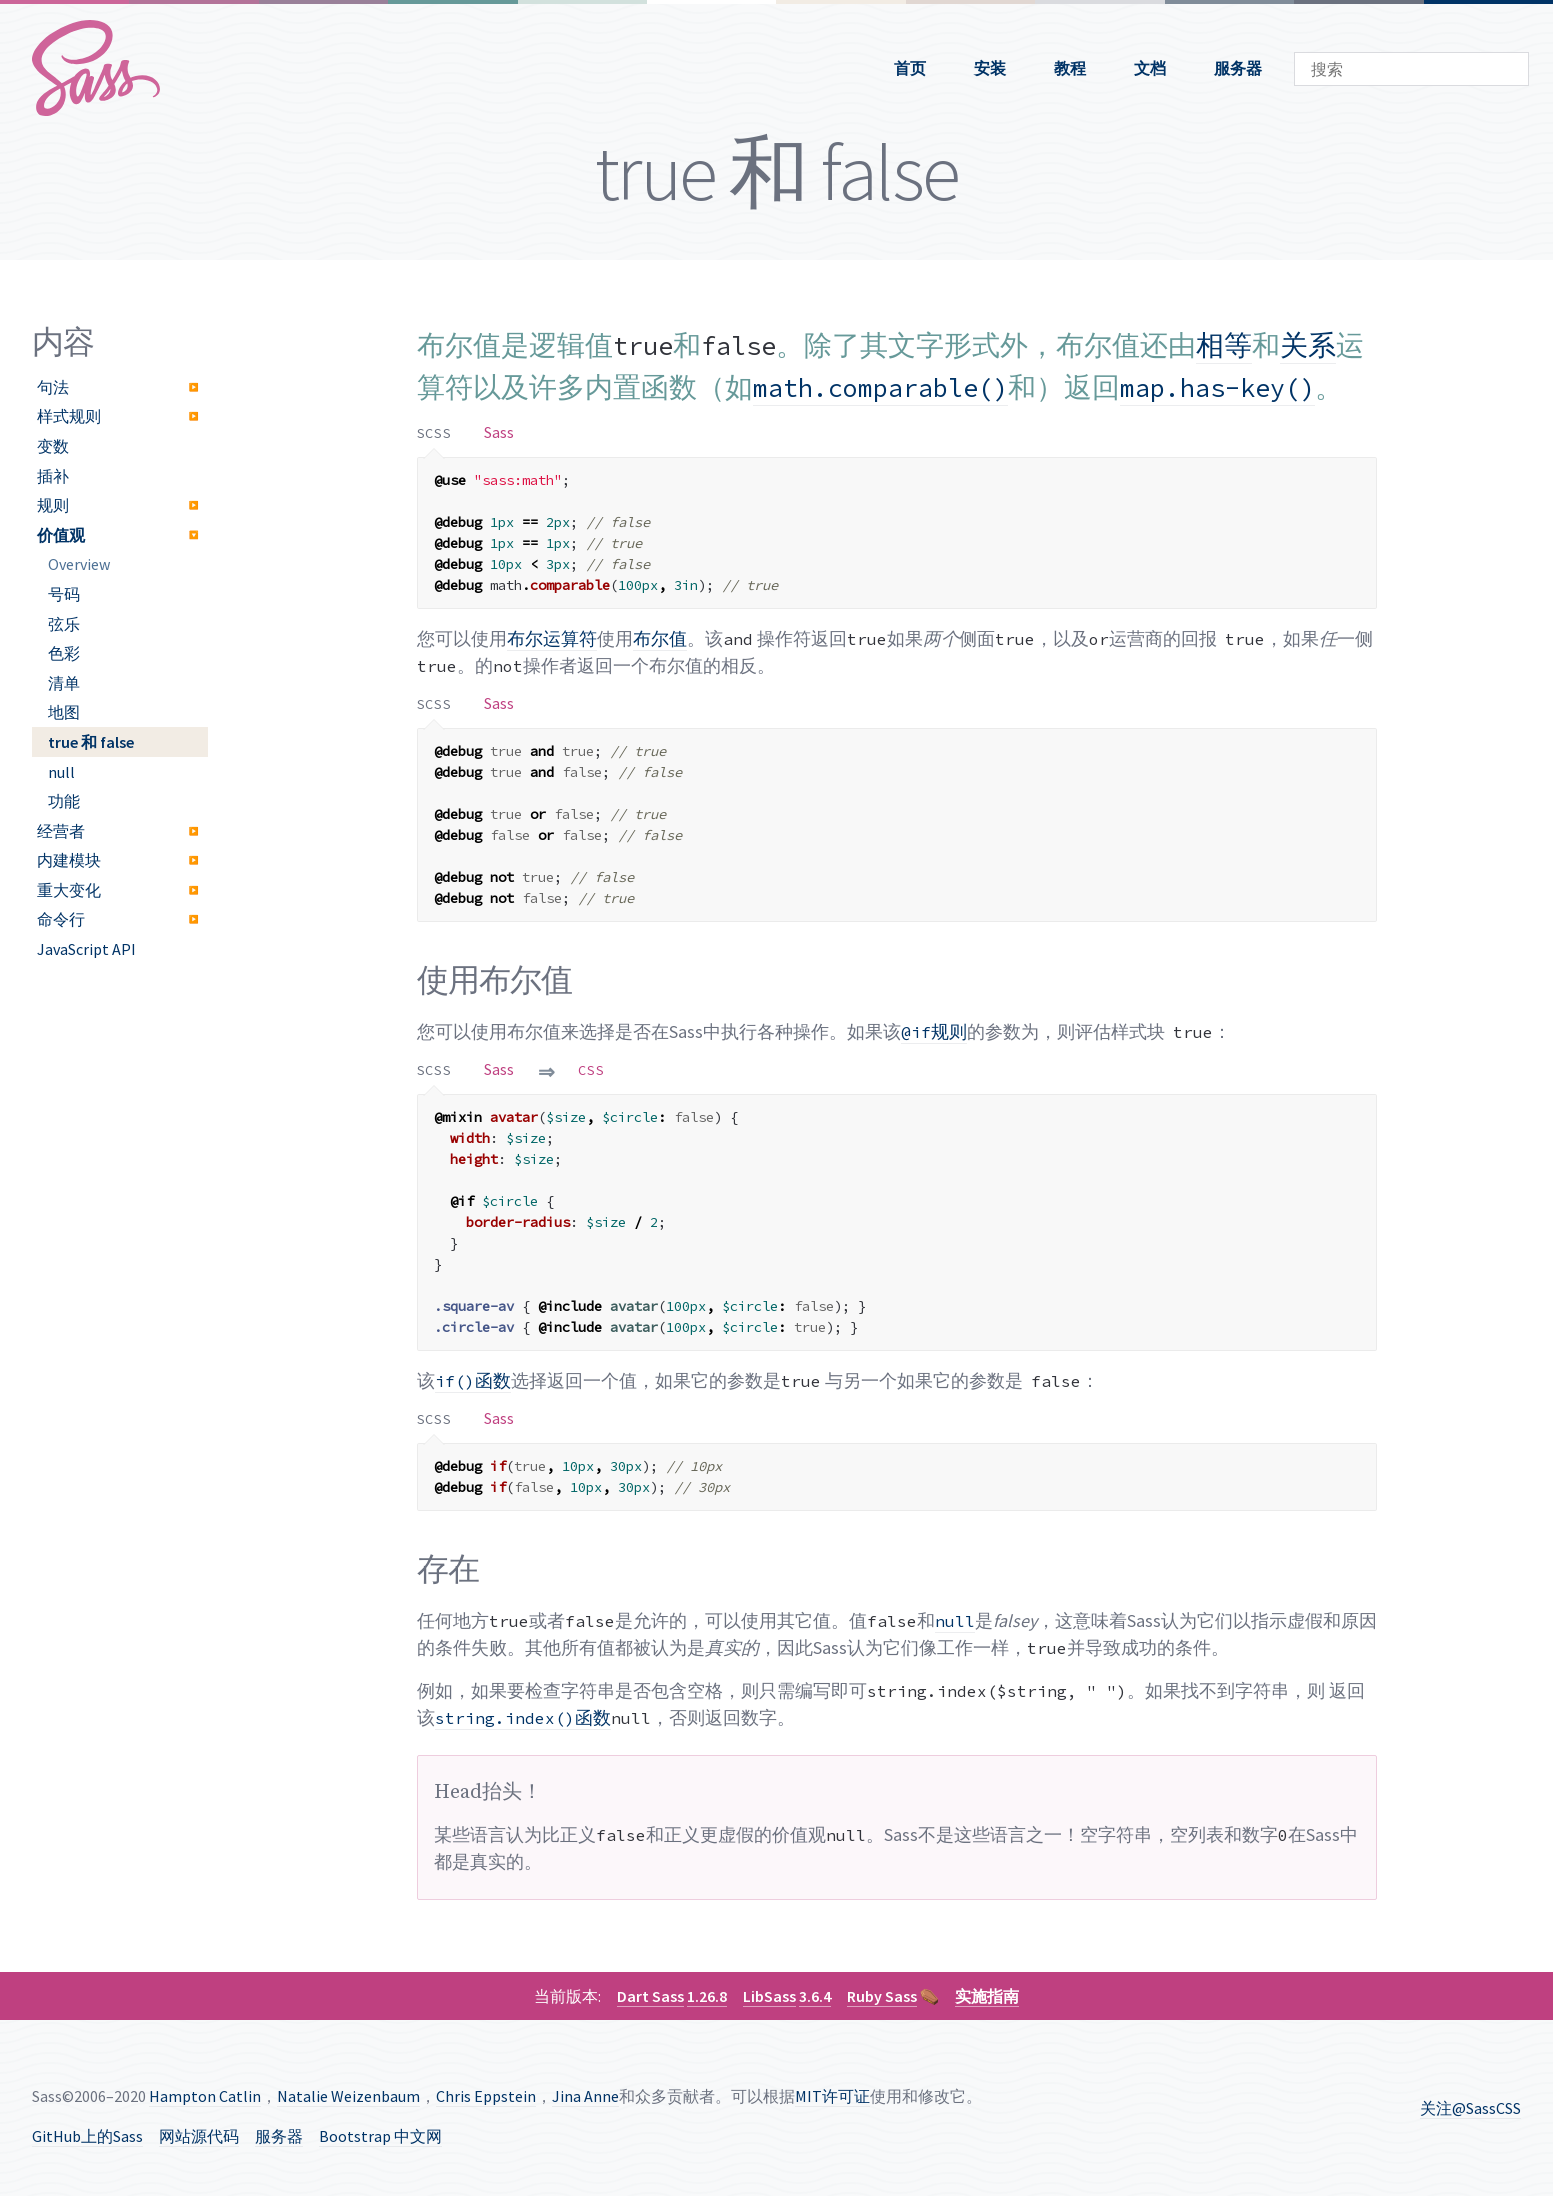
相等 (1224, 345)
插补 (53, 476)
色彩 (64, 653)
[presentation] (435, 432)
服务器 (1238, 68)
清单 (64, 683)
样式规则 (69, 416)
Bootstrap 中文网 (380, 2136)
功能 (64, 801)
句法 (53, 387)
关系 (1308, 345)
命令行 (61, 919)
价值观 (61, 535)
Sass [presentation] (499, 432)
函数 (473, 1380)
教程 (1070, 68)
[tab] (435, 432)
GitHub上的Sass (87, 2136)
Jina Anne (585, 2096)
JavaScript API (86, 949)
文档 (1150, 68)
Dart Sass (650, 1996)
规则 (53, 505)
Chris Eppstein (486, 2096)
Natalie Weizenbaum (348, 2096)
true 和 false (91, 742)
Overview (79, 564)
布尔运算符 (552, 638)
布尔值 (660, 638)
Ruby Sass (882, 1996)
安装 (990, 68)
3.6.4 (815, 1996)
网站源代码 (199, 2136)
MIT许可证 (832, 2096)
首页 (910, 68)
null (61, 772)
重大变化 (69, 890)
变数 (53, 446)
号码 (64, 594)
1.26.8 (707, 1996)
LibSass (769, 1996)
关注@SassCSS (1470, 2108)
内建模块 (69, 860)
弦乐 (64, 624)
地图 (64, 712)
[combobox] (1411, 69)
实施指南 (987, 1996)
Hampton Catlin (205, 2096)
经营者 (61, 831)
